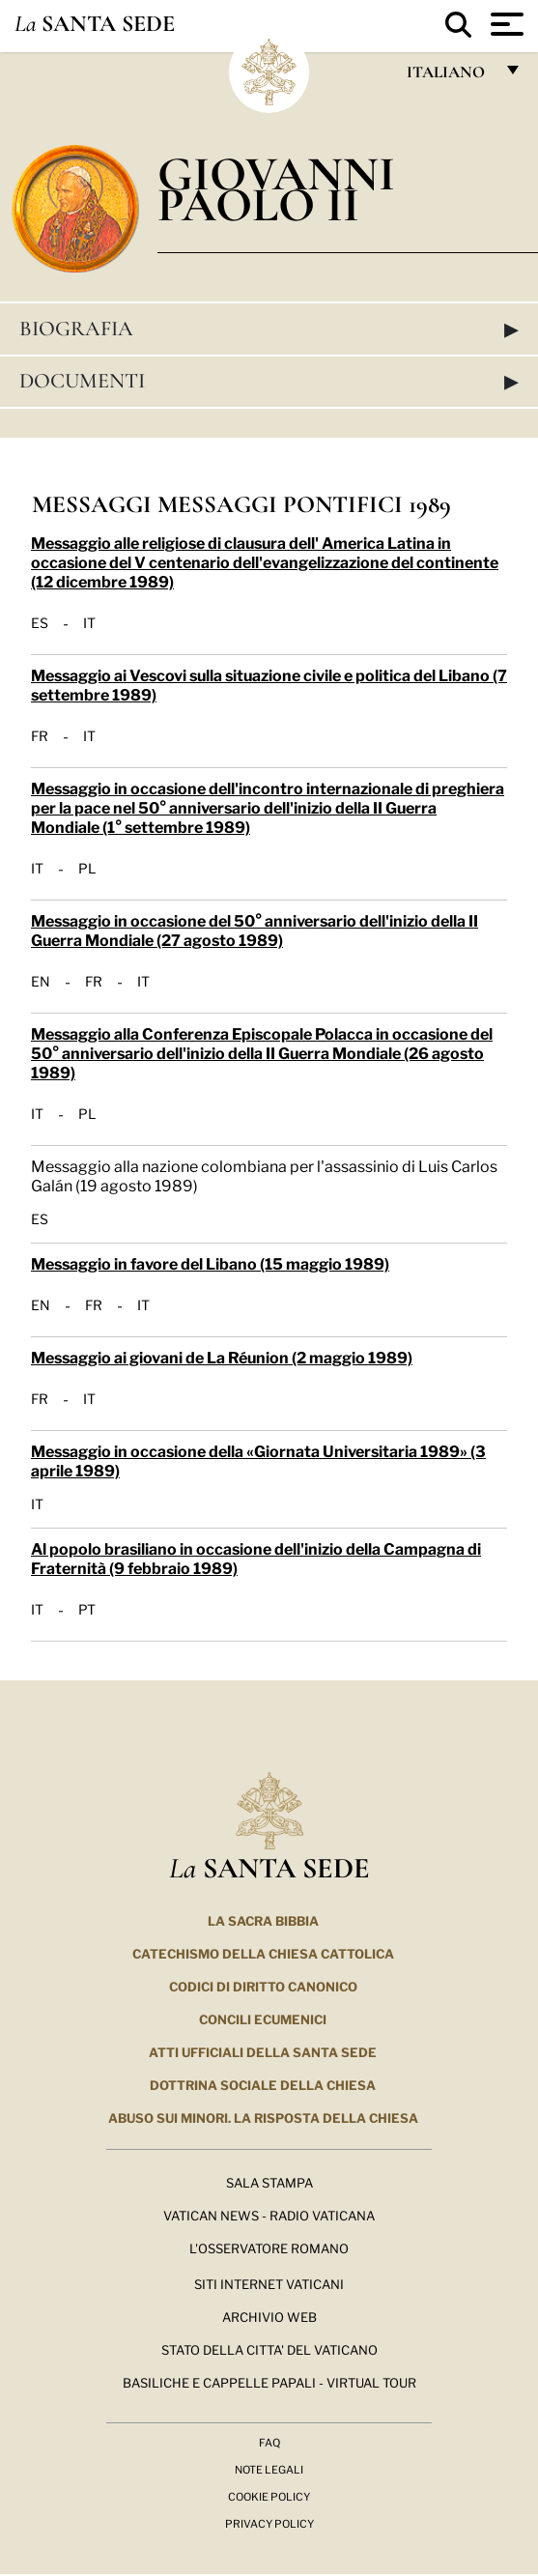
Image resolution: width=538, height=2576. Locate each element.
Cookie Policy (269, 2496)
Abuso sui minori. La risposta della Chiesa (263, 2117)
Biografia (269, 328)
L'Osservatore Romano (269, 2247)
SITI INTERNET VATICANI (269, 2283)
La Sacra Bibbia (263, 1920)
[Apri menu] (505, 24)
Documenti (269, 380)
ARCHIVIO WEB (269, 2316)
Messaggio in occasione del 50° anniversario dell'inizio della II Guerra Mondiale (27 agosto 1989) (254, 929)
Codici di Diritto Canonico (263, 1985)
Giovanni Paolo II (276, 189)
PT (87, 1609)
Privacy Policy (269, 2523)
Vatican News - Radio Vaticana (269, 2214)
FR (39, 735)
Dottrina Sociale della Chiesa (263, 2084)
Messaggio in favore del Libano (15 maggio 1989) (210, 1262)
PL (87, 868)
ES (39, 622)
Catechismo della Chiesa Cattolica (263, 1952)
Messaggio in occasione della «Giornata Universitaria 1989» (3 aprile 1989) (258, 1459)
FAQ (269, 2441)
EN (40, 981)
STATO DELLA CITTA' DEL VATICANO (269, 2349)
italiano (450, 77)
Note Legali (269, 2468)
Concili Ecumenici (262, 2018)
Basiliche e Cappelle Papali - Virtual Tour (269, 2381)
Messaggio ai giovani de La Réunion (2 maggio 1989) (221, 1356)
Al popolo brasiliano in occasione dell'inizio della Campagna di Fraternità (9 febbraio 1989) (256, 1557)
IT (89, 622)
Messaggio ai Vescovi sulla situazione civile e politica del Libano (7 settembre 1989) (269, 683)
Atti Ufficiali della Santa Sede (263, 2051)
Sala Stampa (269, 2181)
